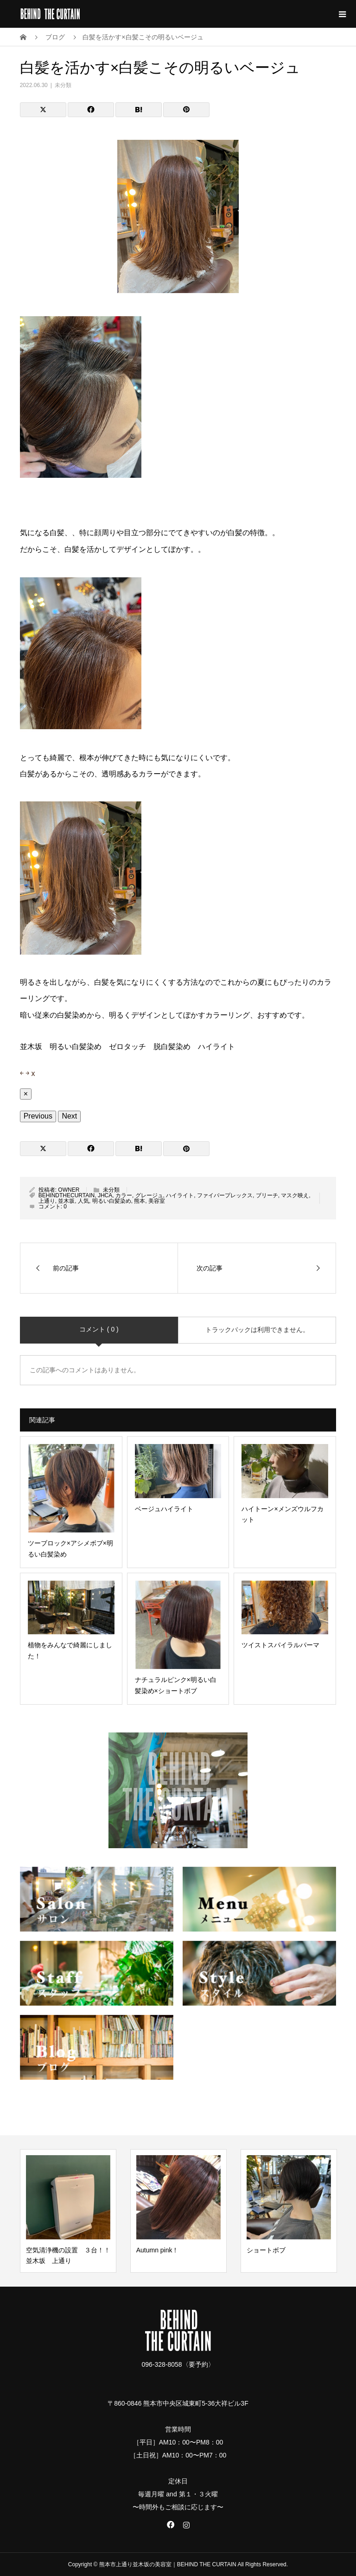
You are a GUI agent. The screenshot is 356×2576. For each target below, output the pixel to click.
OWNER (68, 1190)
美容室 (156, 1201)
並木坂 (66, 1201)
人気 (83, 1201)
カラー (123, 1195)
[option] (68, 2211)
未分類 (63, 85)
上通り (46, 1201)
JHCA (105, 1195)
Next (69, 1116)
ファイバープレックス (225, 1195)
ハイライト (180, 1195)
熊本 (139, 1201)
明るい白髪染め (111, 1201)
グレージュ (149, 1195)
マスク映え (295, 1195)
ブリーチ (267, 1195)
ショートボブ (266, 2250)
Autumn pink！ (157, 2250)
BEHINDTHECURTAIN (66, 1195)
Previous (38, 1116)
